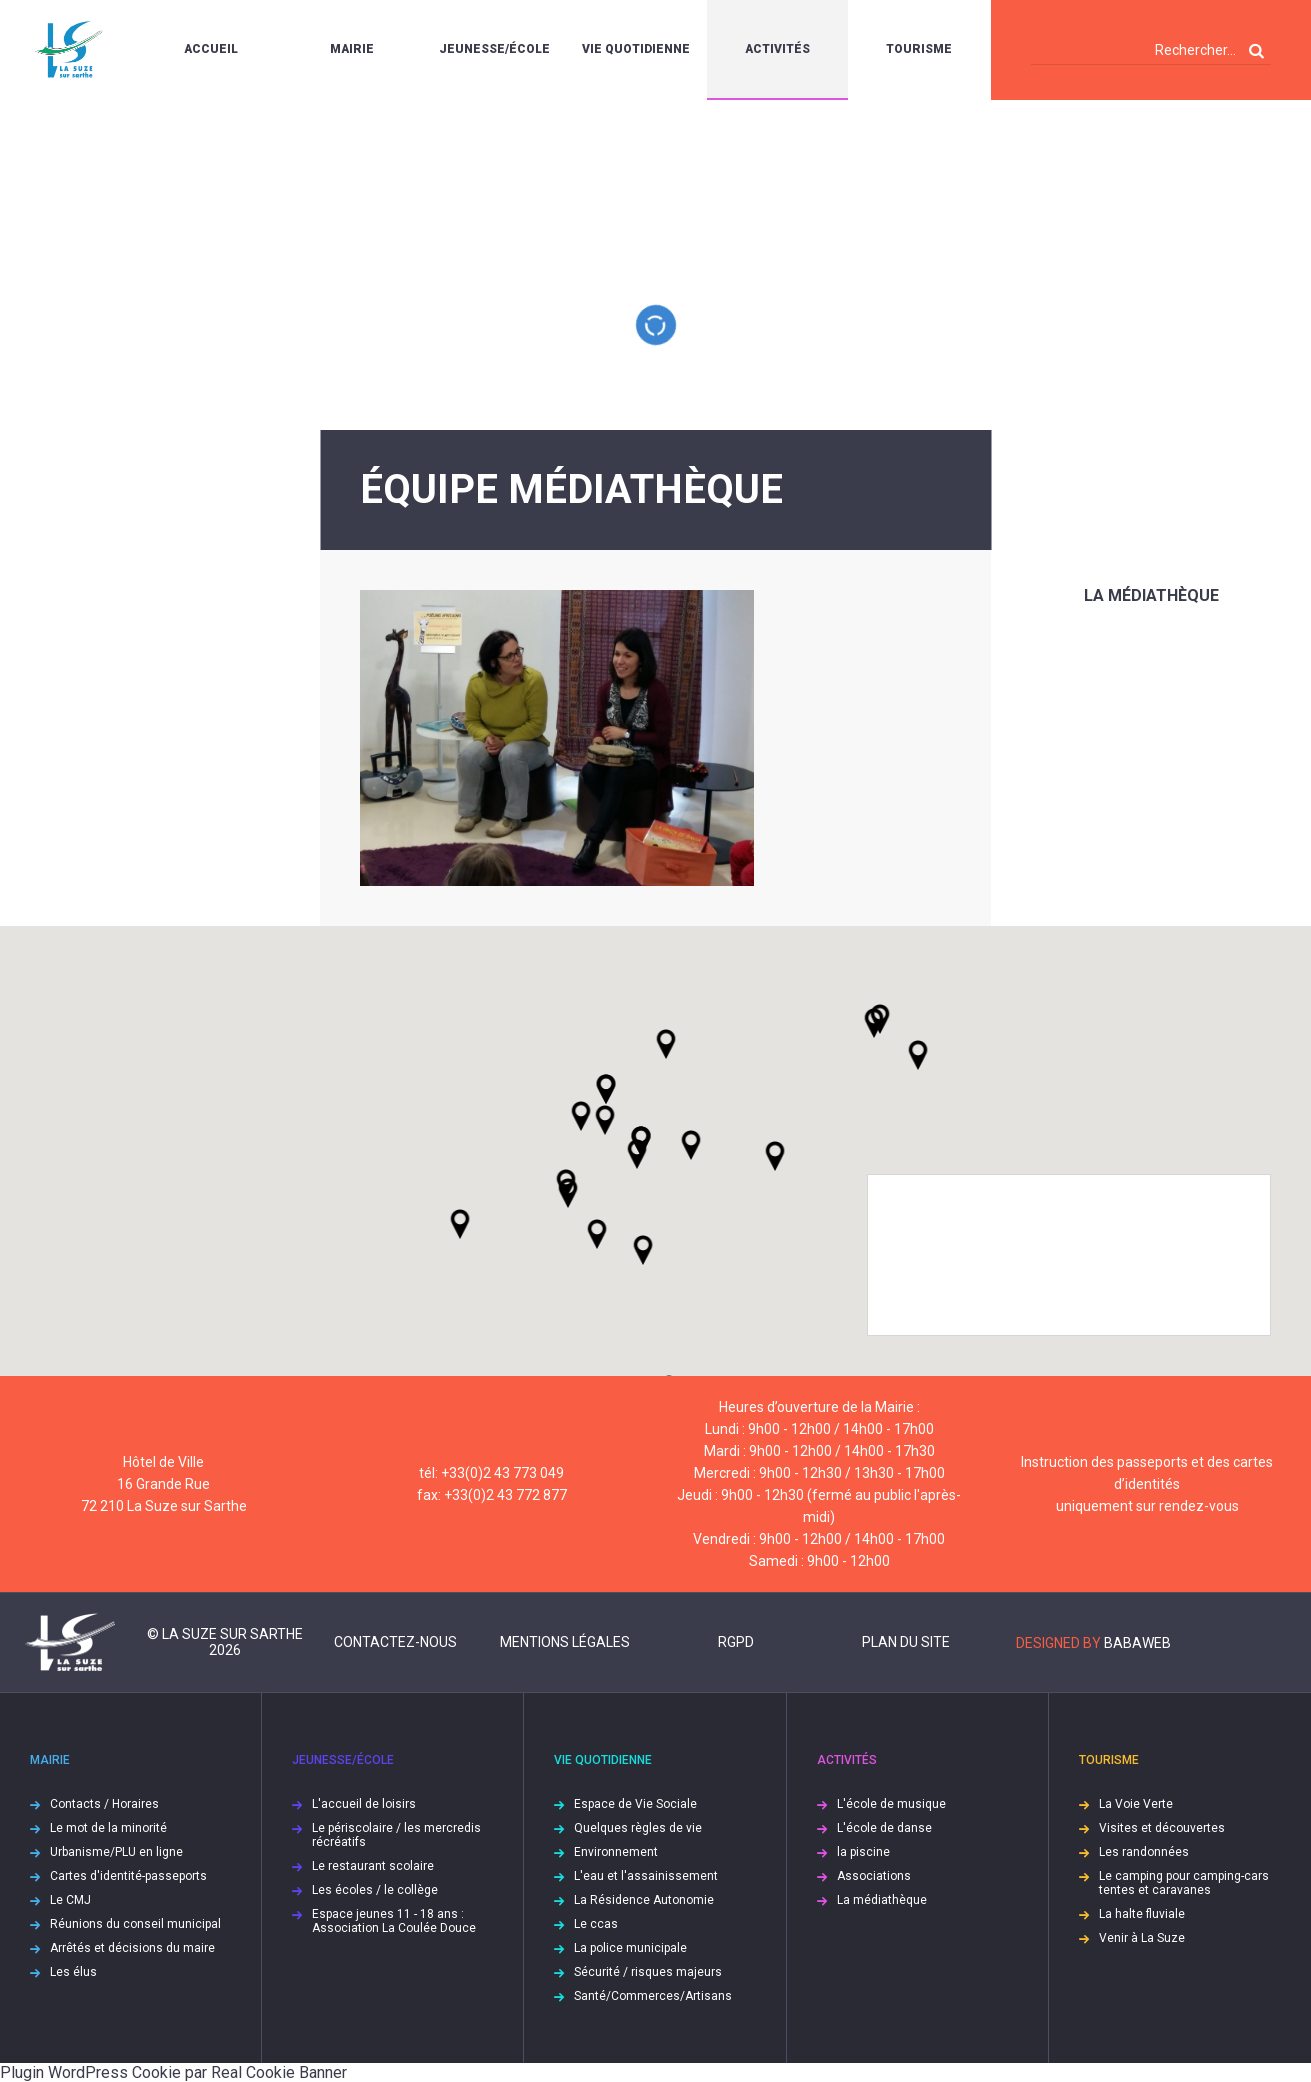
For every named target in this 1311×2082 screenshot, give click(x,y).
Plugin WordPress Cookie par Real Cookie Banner (173, 2072)
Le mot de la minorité (108, 1828)
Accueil (211, 49)
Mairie (352, 49)
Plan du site (906, 1642)
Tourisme (919, 49)
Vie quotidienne (636, 49)
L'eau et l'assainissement (646, 1876)
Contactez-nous (395, 1642)
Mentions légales (565, 1642)
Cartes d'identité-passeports (128, 1876)
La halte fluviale (1142, 1914)
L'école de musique (891, 1804)
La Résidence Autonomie (644, 1900)
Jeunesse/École (494, 49)
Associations (874, 1876)
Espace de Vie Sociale (635, 1804)
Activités (777, 49)
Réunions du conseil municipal (135, 1924)
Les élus (73, 1972)
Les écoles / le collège (375, 1890)
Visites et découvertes (1162, 1828)
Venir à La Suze (1142, 1938)
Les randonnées (1144, 1852)
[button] (691, 1145)
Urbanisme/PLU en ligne (116, 1852)
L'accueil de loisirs (364, 1804)
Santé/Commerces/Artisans (653, 1996)
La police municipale (630, 1948)
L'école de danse (884, 1828)
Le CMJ (70, 1900)
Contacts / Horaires (104, 1804)
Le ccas (596, 1924)
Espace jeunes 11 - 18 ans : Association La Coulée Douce (394, 1921)
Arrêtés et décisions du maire (132, 1948)
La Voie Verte (1136, 1804)
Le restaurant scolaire (373, 1866)
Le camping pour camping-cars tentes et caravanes (1184, 1883)
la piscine (863, 1852)
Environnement (616, 1852)
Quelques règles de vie (638, 1828)
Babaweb (1137, 1643)
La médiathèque (1151, 595)
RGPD (736, 1642)
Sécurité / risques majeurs (648, 1972)
